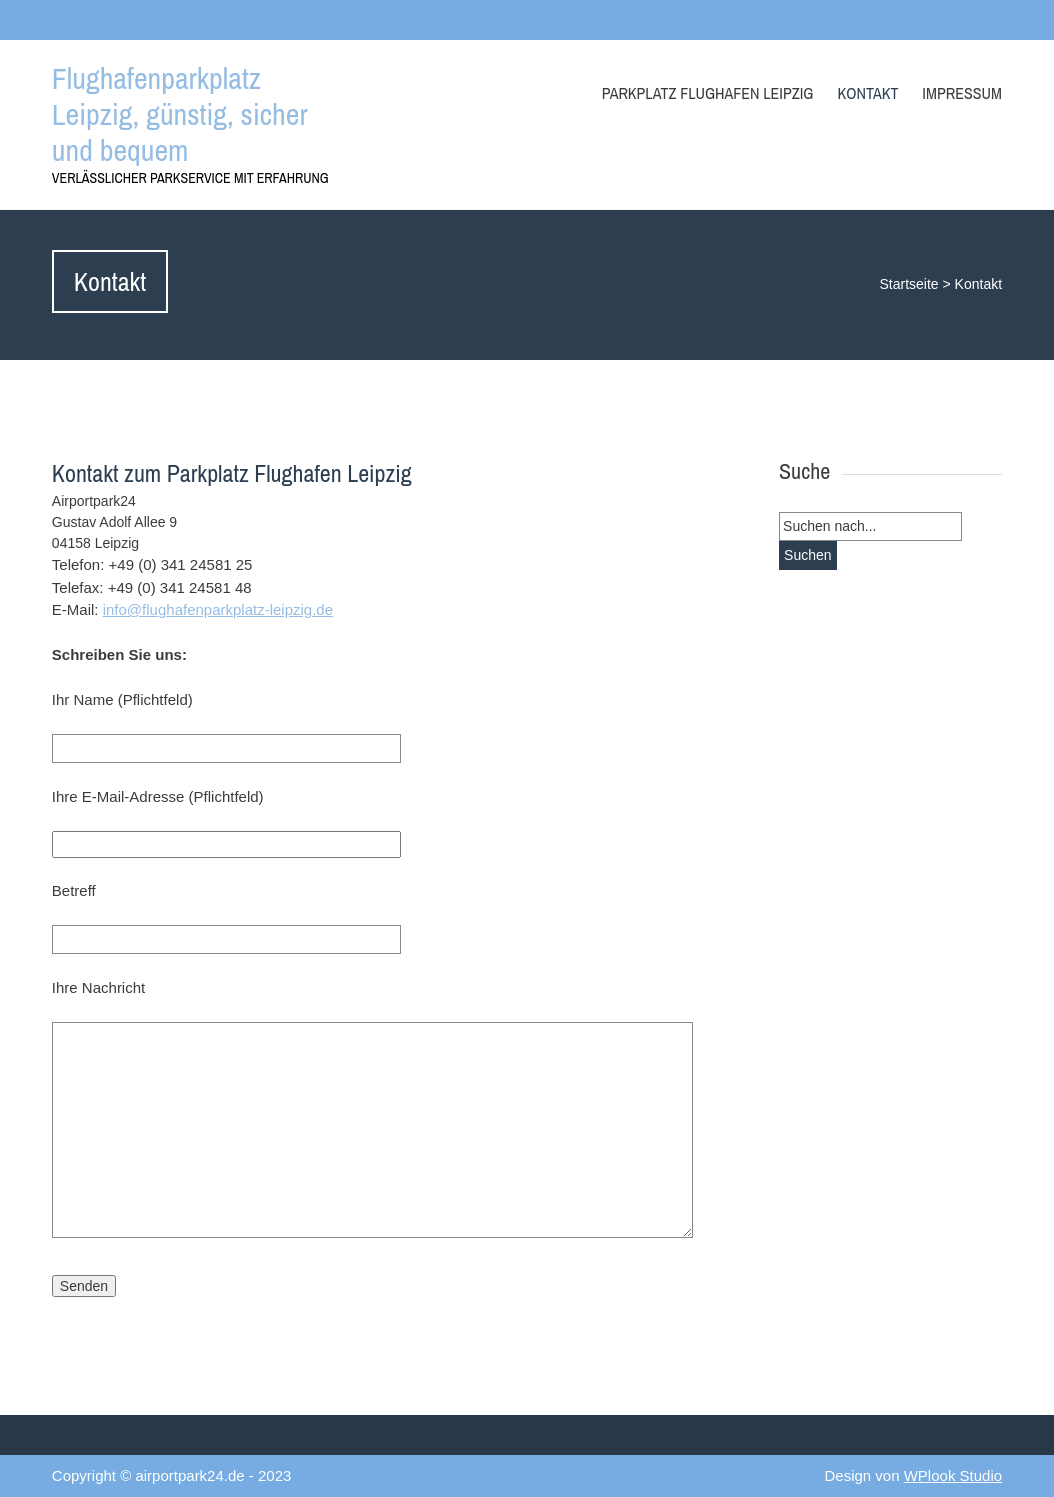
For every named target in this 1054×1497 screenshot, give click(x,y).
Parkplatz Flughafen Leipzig (708, 93)
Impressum (961, 93)
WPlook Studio (953, 1475)
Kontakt (867, 93)
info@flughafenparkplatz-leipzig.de (218, 609)
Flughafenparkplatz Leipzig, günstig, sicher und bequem (180, 114)
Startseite (908, 284)
